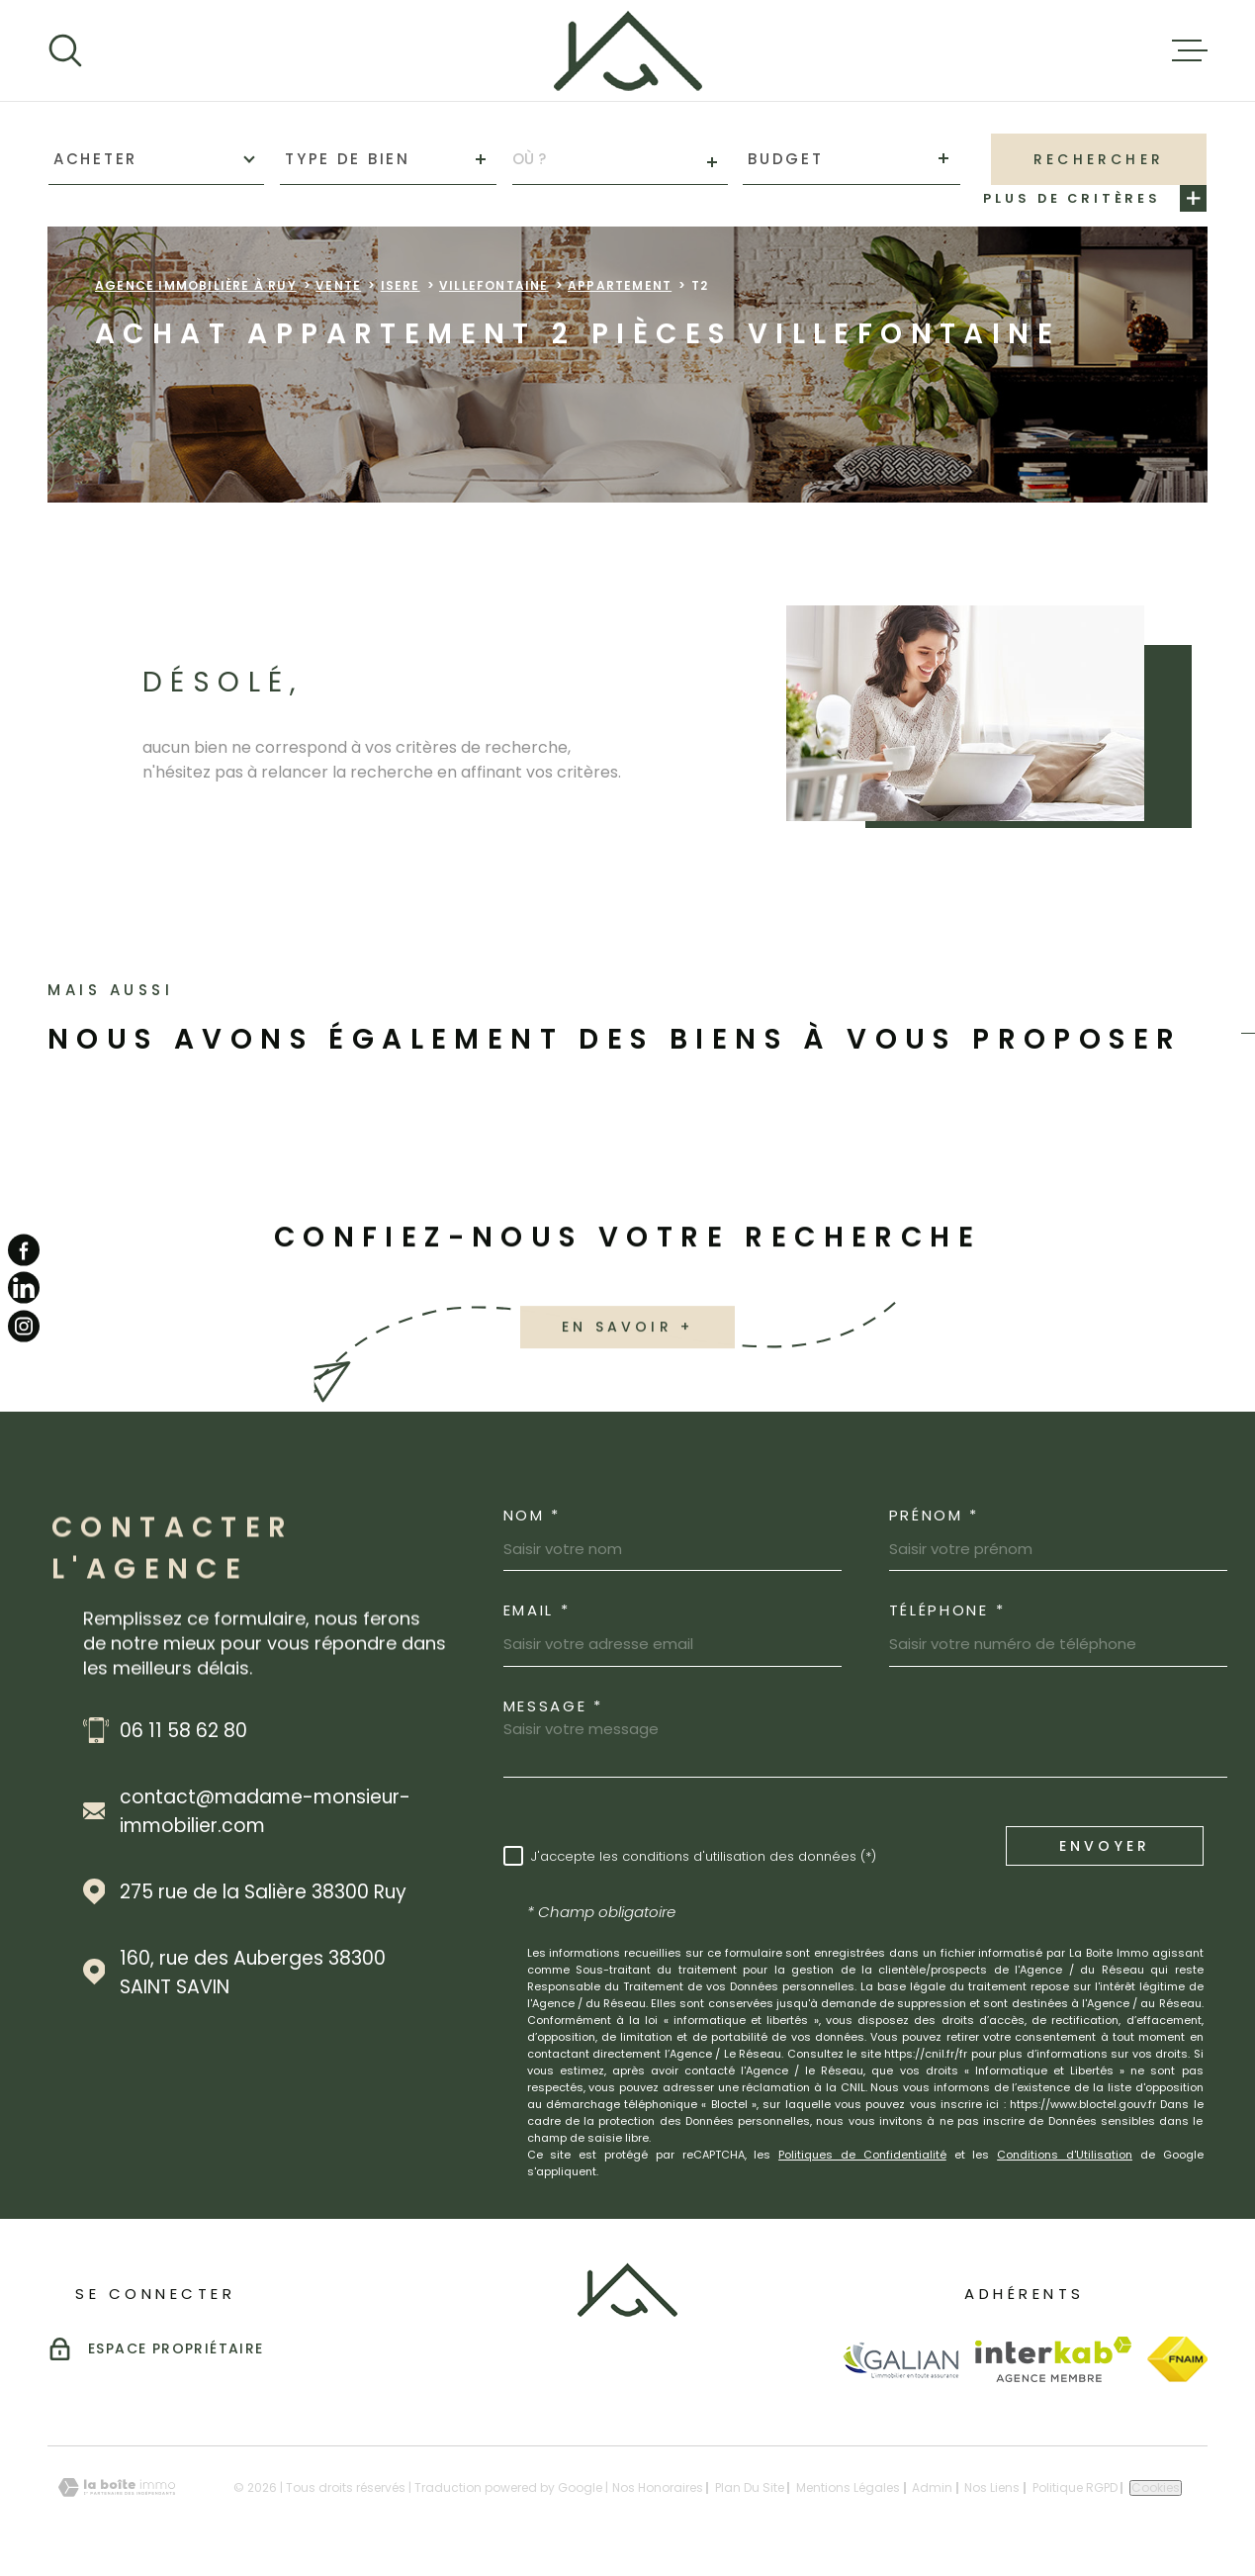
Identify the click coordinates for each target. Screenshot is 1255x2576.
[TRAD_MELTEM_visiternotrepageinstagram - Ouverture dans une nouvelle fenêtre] (24, 1325)
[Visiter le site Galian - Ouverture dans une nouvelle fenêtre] (900, 2360)
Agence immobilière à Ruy (196, 285)
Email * (537, 1610)
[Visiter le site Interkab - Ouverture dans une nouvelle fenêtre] (1053, 2359)
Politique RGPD (1075, 2487)
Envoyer (1103, 1846)
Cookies (1155, 2488)
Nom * (532, 1515)
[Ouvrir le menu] (1190, 50)
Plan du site (749, 2487)
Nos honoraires (657, 2487)
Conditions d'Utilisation (1064, 2154)
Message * (553, 1706)
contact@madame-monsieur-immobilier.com (265, 1811)
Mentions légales (848, 2487)
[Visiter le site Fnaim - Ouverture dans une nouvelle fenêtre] (1177, 2359)
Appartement (620, 285)
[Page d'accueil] (628, 50)
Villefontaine (494, 285)
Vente (338, 285)
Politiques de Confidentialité (862, 2154)
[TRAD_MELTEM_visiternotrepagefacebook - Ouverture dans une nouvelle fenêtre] (24, 1250)
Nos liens (992, 2487)
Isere (400, 285)
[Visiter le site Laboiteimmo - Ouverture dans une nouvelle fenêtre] (116, 2487)
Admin (932, 2487)
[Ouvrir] (65, 50)
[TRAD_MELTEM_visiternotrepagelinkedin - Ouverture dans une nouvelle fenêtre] (24, 1288)
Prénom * (934, 1515)
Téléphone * (947, 1610)
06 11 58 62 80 (183, 1730)
